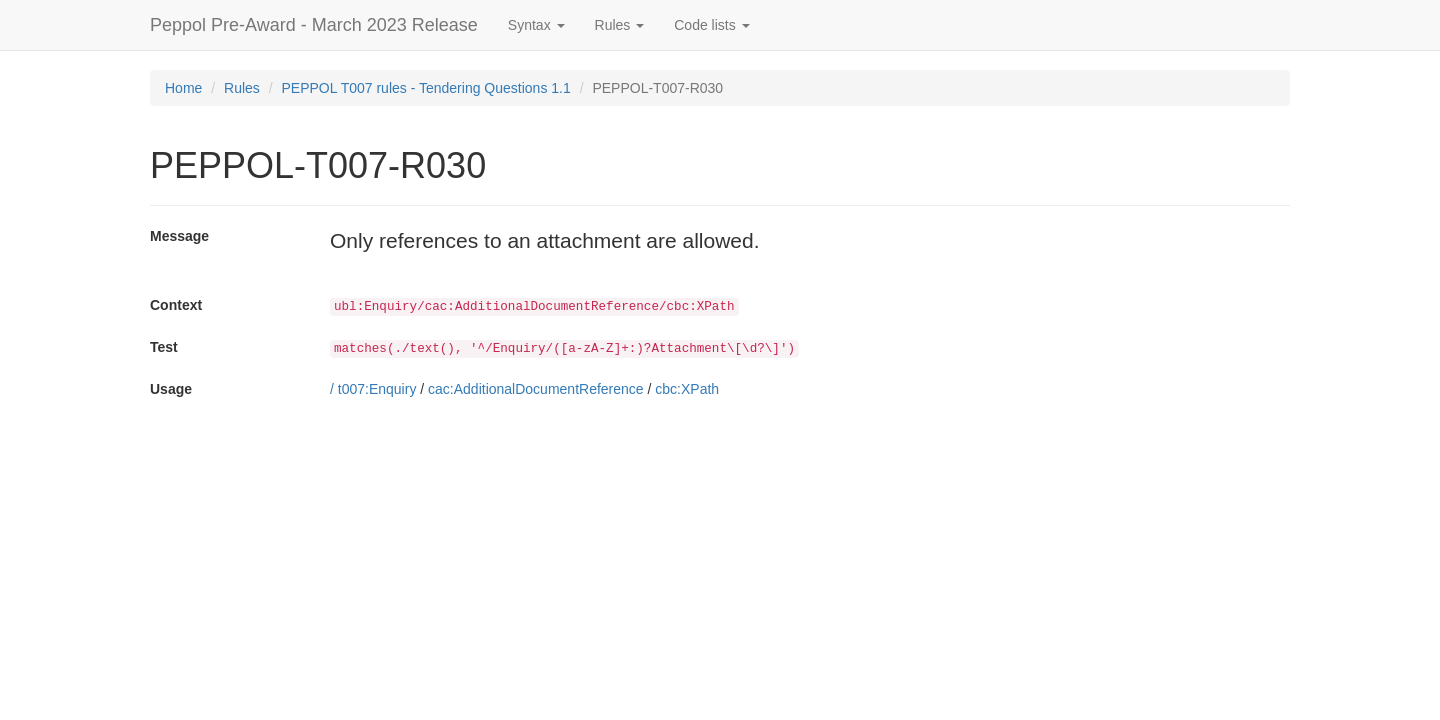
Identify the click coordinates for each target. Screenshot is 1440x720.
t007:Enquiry (377, 389)
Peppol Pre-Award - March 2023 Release (314, 25)
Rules (242, 88)
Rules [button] (620, 25)
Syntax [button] (536, 25)
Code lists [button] (711, 25)
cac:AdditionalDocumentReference (536, 389)
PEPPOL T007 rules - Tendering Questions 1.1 (426, 88)
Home (183, 88)
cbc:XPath (687, 389)
